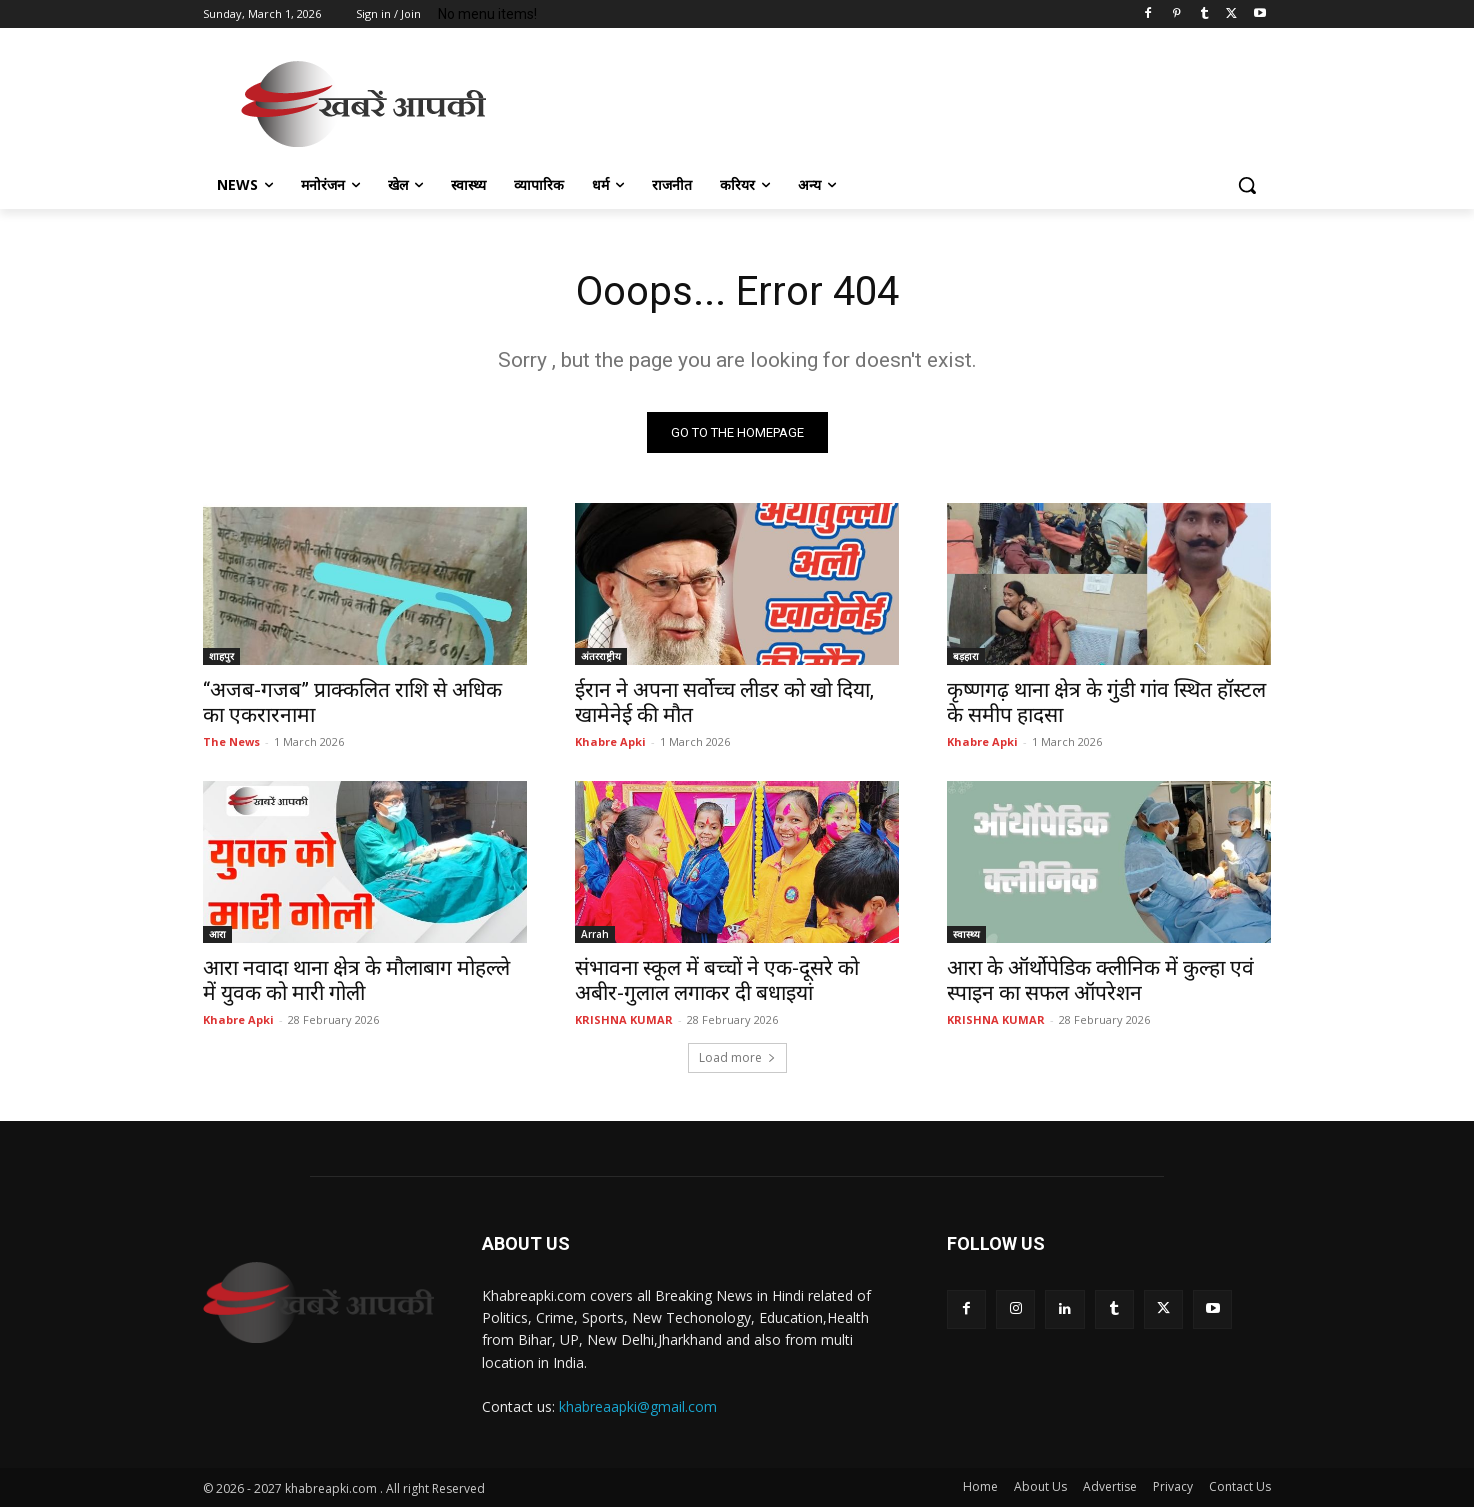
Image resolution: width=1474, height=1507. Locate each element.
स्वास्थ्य (966, 934)
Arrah (595, 934)
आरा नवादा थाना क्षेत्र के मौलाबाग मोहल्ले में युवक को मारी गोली (356, 980)
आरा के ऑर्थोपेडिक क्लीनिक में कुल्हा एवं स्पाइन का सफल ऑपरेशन (1100, 980)
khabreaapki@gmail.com (638, 1406)
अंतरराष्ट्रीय (601, 656)
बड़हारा (966, 656)
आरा (217, 934)
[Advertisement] (887, 101)
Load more (737, 1057)
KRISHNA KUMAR (624, 1019)
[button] (1247, 185)
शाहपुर (221, 656)
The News (231, 741)
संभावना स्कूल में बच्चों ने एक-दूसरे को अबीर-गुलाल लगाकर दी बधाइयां (717, 980)
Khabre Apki (610, 741)
